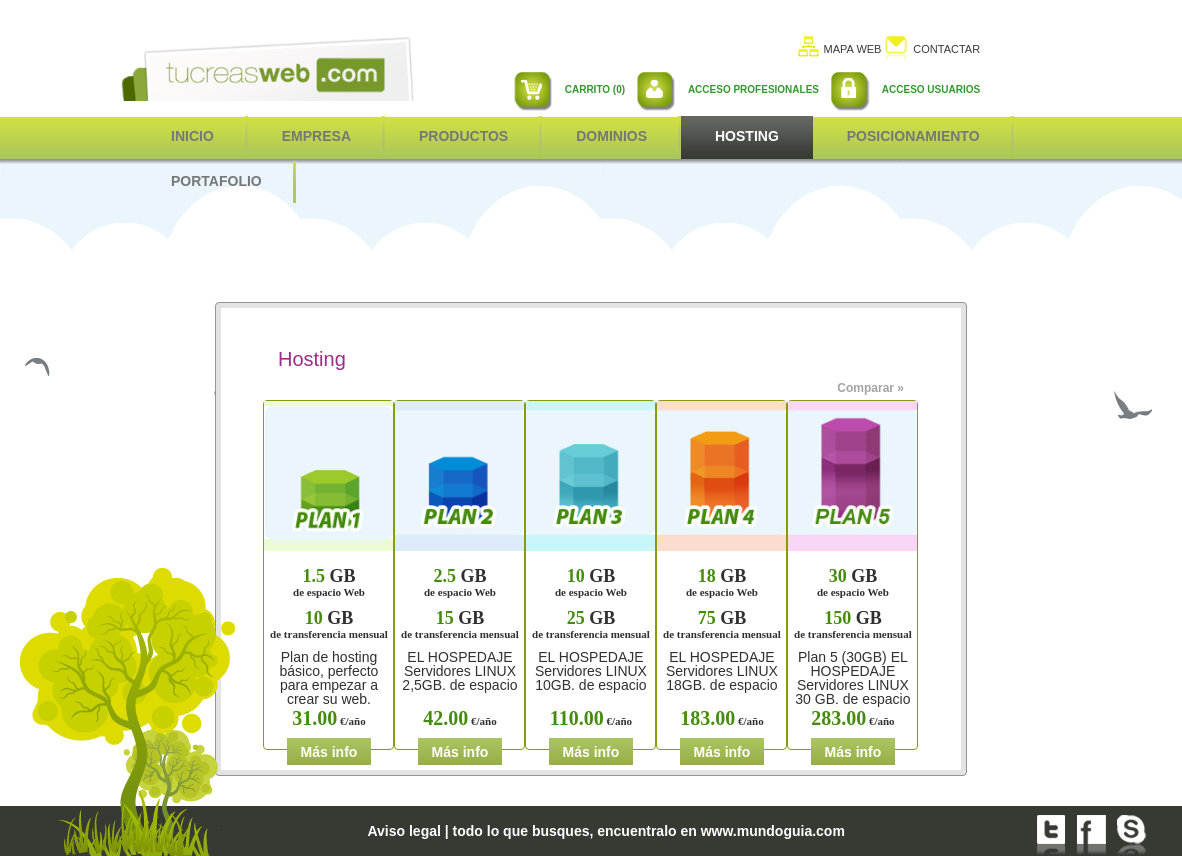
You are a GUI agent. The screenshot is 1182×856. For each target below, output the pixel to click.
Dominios (611, 136)
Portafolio (216, 181)
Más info (329, 752)
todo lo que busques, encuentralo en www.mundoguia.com (649, 831)
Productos (463, 136)
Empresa (316, 136)
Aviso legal (403, 831)
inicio (192, 136)
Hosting (747, 136)
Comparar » (870, 388)
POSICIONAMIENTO (913, 136)
